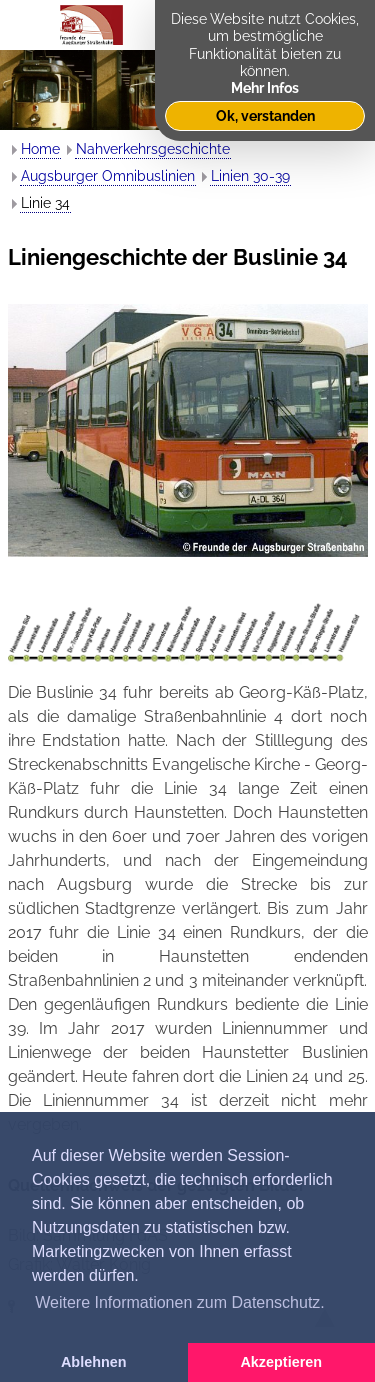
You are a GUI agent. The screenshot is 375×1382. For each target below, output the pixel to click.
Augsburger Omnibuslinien (108, 176)
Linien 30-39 (250, 176)
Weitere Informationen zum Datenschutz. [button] (180, 1302)
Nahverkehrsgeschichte (153, 149)
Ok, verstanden (265, 115)
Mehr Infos (265, 87)
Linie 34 (45, 203)
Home (40, 149)
